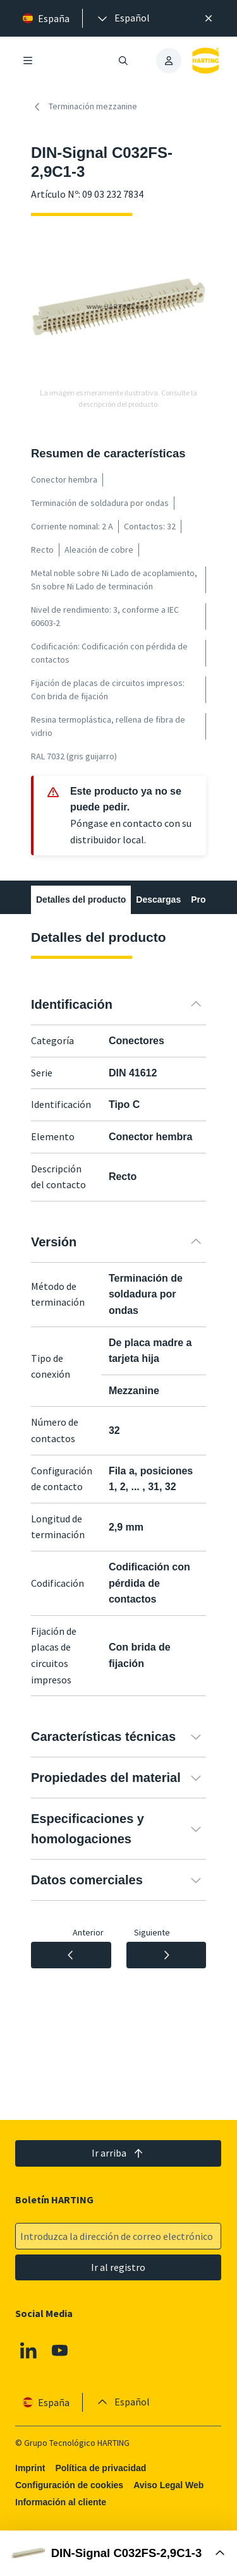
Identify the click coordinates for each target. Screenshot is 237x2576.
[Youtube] (60, 2350)
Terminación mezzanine (84, 106)
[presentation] (122, 18)
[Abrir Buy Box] (118, 2553)
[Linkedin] (28, 2350)
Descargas (158, 899)
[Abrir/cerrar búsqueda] (124, 60)
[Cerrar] (208, 18)
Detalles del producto (81, 899)
